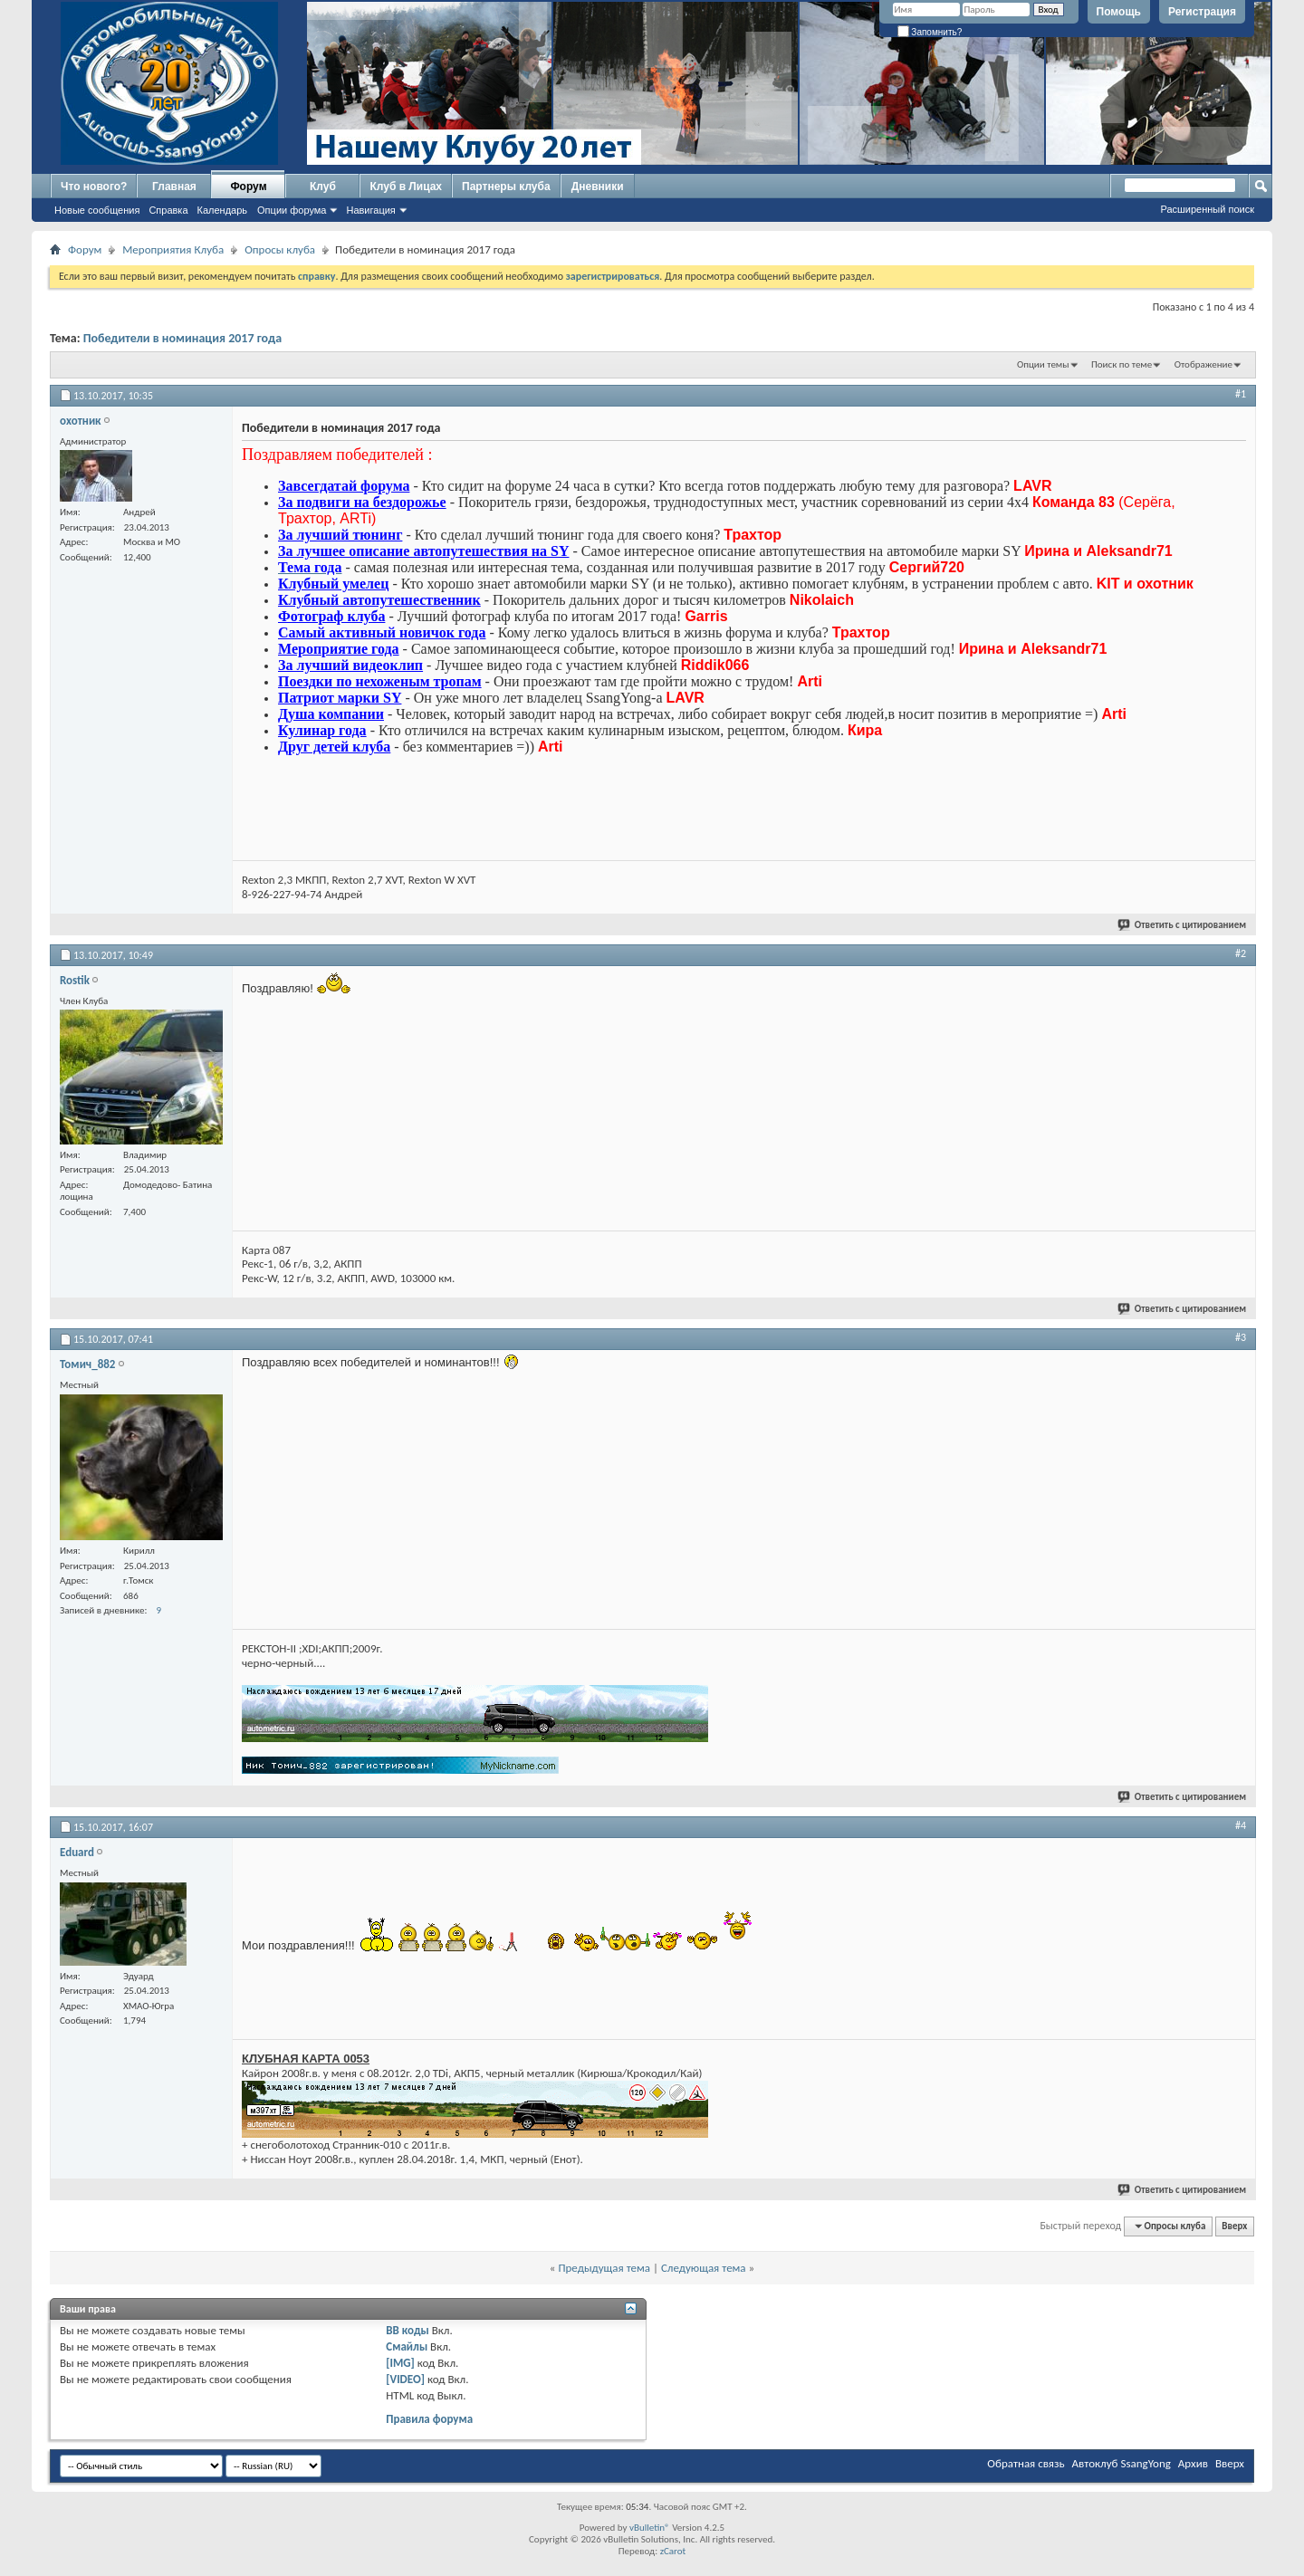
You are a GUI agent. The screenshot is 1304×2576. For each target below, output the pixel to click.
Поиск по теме (1121, 364)
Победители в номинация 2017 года (182, 338)
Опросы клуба (279, 249)
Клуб (323, 186)
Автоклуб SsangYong (1121, 2463)
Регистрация (1202, 11)
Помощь (1119, 11)
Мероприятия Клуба (173, 249)
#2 (1240, 953)
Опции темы (1043, 364)
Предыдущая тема (604, 2267)
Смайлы (406, 2346)
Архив (1193, 2463)
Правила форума (429, 2419)
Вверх (1234, 2226)
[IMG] (400, 2363)
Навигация (370, 210)
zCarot (673, 2551)
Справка (168, 210)
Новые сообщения (96, 210)
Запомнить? (930, 32)
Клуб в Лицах (405, 186)
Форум (248, 186)
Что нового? (94, 186)
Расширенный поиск (1207, 209)
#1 (1240, 394)
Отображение (1203, 364)
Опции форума (291, 210)
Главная (174, 186)
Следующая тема (703, 2267)
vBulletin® (649, 2527)
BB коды (407, 2330)
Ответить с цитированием (1182, 925)
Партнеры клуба (506, 186)
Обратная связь (1025, 2463)
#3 (1240, 1337)
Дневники (597, 186)
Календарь (222, 210)
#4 (1240, 1825)
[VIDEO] (405, 2379)
